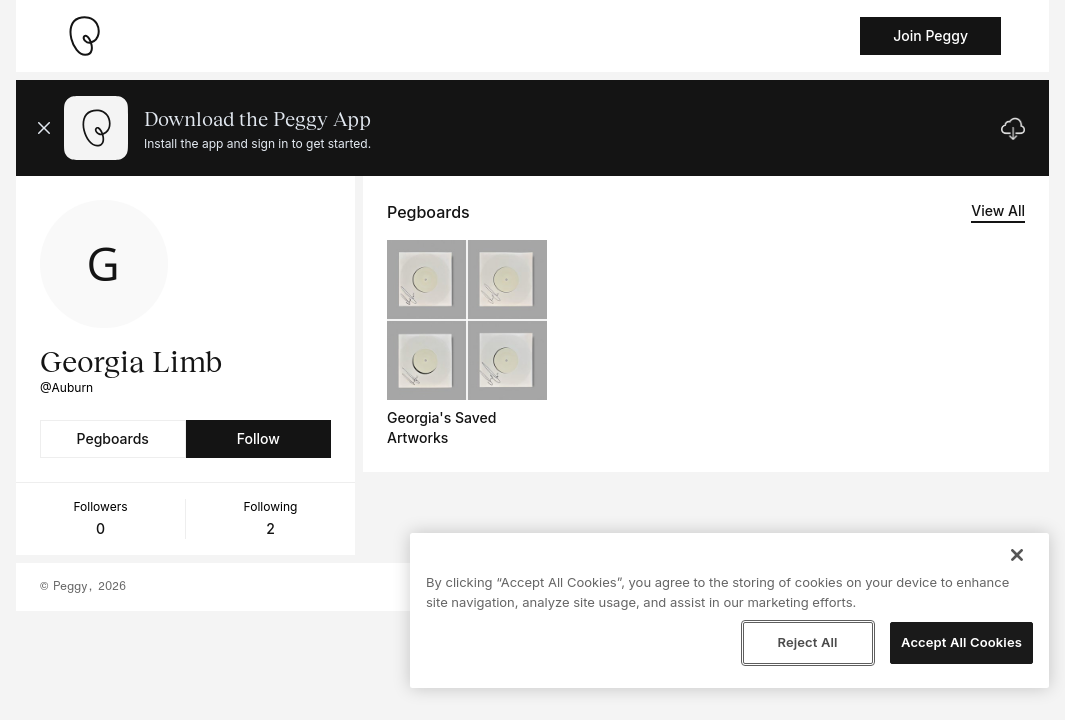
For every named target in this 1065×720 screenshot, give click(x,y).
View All (998, 210)
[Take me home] (84, 36)
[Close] (1017, 555)
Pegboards (113, 438)
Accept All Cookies (961, 642)
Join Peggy (930, 35)
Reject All (807, 642)
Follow (258, 438)
